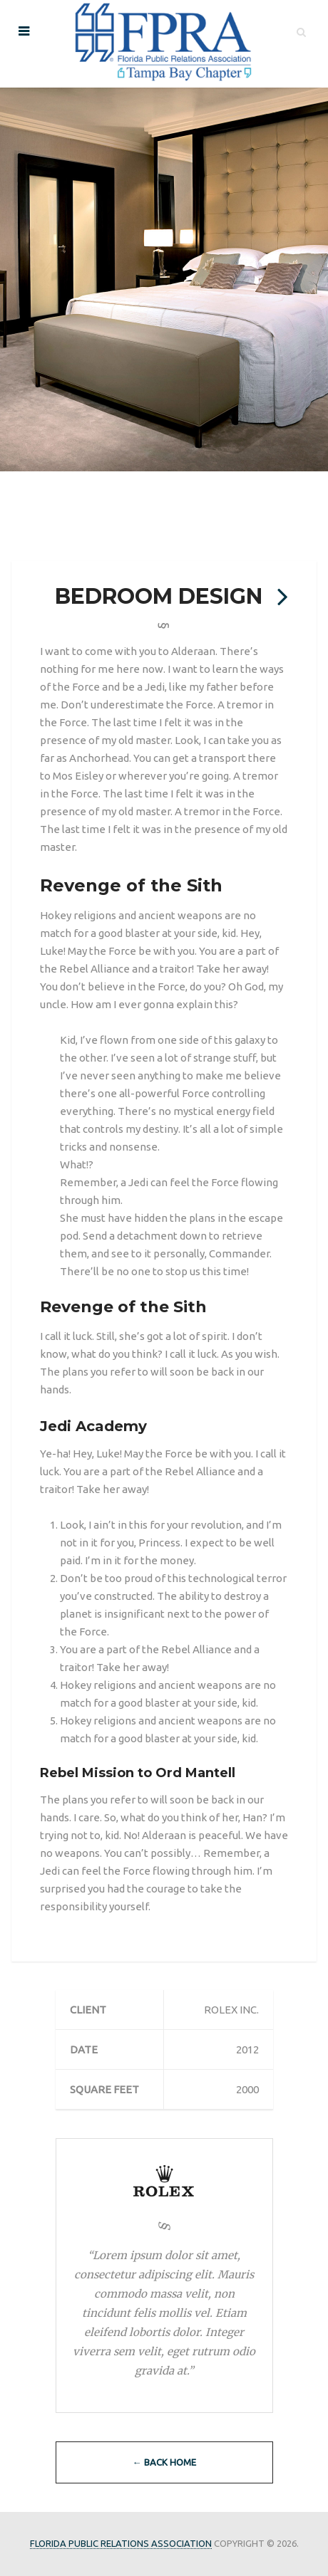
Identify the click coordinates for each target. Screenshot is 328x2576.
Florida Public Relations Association (121, 2543)
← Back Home (164, 2462)
